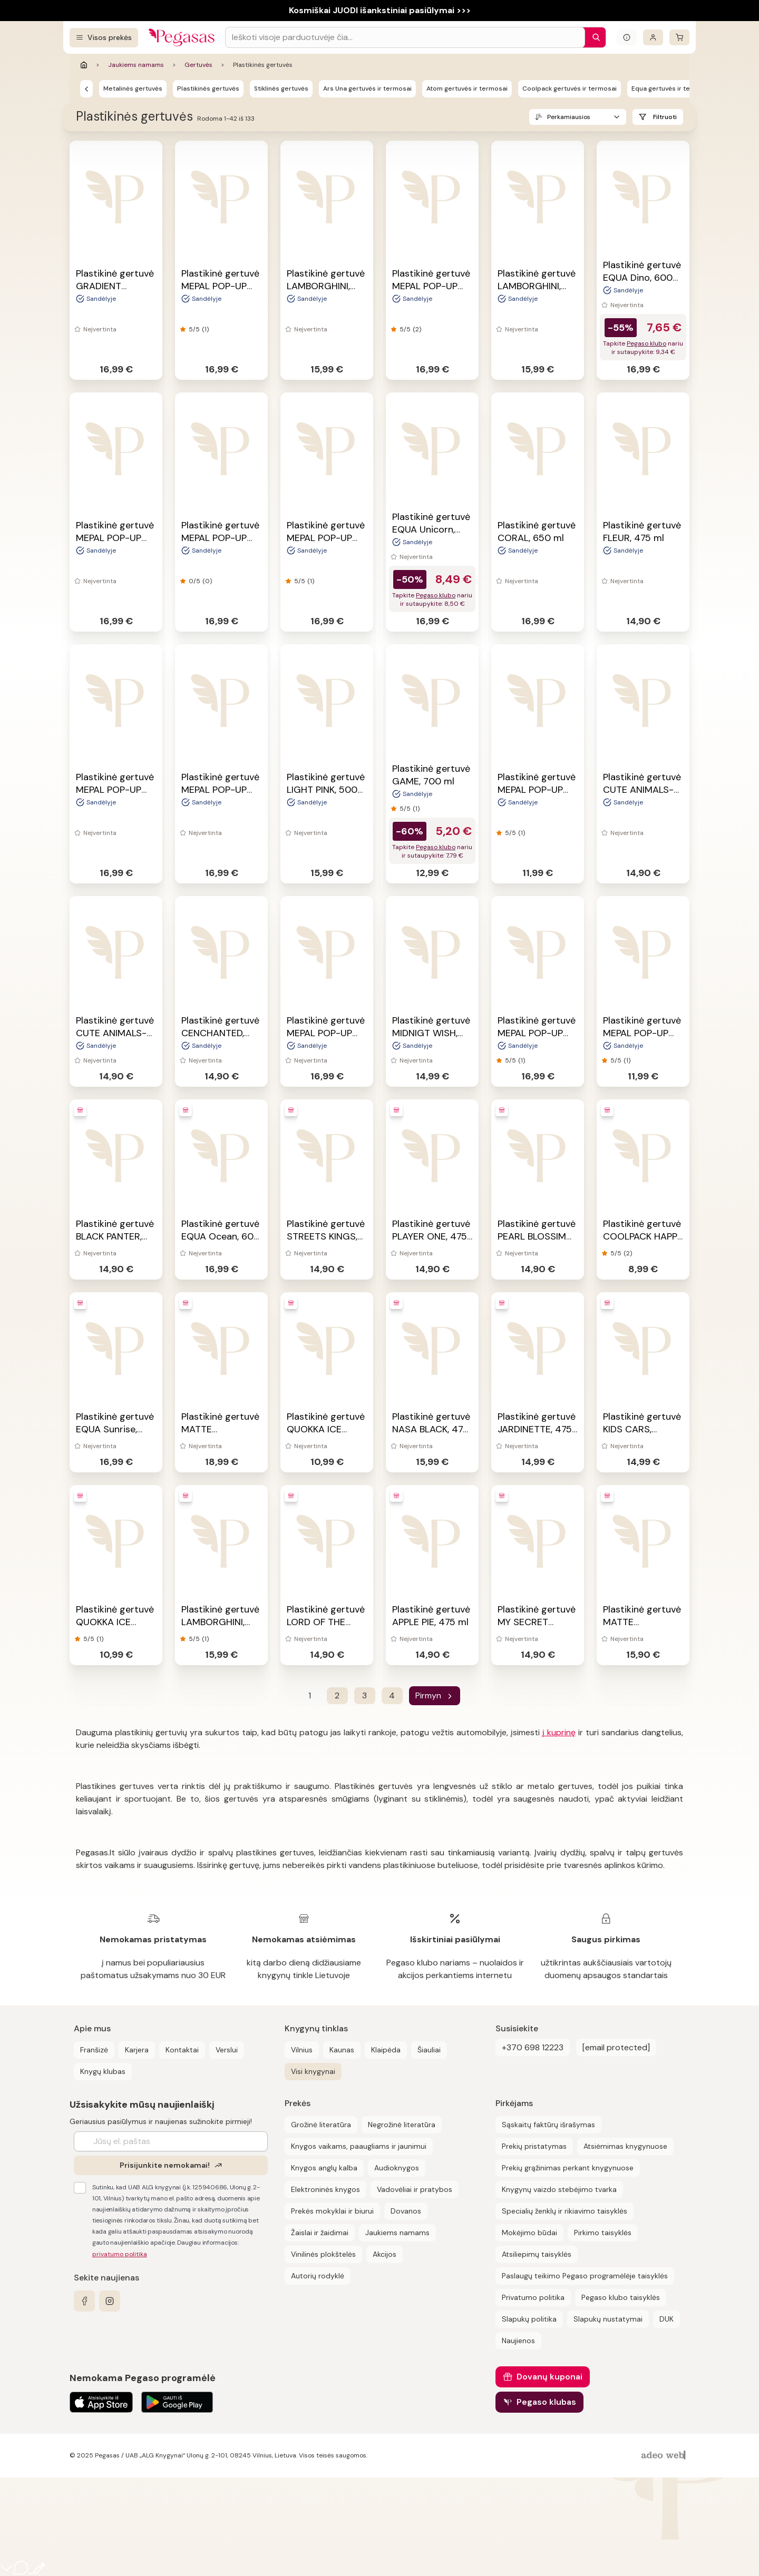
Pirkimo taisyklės (602, 2232)
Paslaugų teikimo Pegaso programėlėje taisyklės (585, 2275)
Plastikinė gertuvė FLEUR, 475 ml (642, 531)
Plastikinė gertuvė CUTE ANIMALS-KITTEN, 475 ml (115, 1033)
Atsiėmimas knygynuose (625, 2146)
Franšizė (94, 2049)
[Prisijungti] (653, 37)
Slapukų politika (529, 2319)
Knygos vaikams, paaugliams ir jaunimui (358, 2146)
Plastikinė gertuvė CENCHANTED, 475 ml (220, 1033)
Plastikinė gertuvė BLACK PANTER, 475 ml (115, 1236)
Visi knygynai (313, 2071)
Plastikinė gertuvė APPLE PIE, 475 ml (431, 1615)
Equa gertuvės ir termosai (671, 88)
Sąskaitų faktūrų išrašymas (548, 2124)
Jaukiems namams (136, 65)
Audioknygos (396, 2167)
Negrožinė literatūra (401, 2124)
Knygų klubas (102, 2071)
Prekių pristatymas (534, 2146)
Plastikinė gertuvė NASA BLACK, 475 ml (431, 1429)
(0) (207, 581)
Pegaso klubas (546, 2401)
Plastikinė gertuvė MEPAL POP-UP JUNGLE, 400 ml (220, 790)
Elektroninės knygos (325, 2189)
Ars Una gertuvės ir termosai (367, 88)
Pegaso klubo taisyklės (620, 2297)
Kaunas (341, 2049)
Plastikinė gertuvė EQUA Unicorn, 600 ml (431, 529)
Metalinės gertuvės (132, 88)
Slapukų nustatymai (608, 2319)
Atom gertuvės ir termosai (467, 88)
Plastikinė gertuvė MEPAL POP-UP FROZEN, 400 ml (326, 1033)
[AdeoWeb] (664, 2456)
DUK (666, 2319)
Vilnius (302, 2049)
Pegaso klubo (646, 343)
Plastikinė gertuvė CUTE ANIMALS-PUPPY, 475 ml (642, 790)
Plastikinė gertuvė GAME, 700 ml (431, 775)
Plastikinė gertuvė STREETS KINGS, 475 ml (326, 1236)
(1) (205, 329)
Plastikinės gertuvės (208, 88)
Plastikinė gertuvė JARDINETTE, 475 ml (537, 1429)
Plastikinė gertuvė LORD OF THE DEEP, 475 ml (326, 1622)
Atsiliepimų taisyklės (536, 2254)
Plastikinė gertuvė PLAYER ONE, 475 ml (431, 1236)
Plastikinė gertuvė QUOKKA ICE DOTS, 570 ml (115, 1622)
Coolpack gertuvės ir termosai (569, 88)
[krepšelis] (679, 37)
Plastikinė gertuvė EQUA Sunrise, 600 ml (115, 1429)
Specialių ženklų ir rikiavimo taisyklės (564, 2211)
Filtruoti (665, 117)
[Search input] (405, 37)
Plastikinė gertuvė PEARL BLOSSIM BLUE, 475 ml (537, 1236)
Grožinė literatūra (321, 2124)
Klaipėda (386, 2049)
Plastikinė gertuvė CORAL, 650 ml (537, 531)
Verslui (227, 2049)
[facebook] (84, 2301)
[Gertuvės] (86, 88)
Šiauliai (429, 2049)
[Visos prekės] (104, 37)
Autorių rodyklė (317, 2275)
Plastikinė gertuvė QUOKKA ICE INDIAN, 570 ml (326, 1429)
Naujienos (518, 2340)
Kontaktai (182, 2049)
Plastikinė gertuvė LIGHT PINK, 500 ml (326, 790)
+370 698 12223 (532, 2047)
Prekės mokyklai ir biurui (332, 2211)
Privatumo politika (533, 2297)
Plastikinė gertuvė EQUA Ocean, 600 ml (220, 1236)
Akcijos (384, 2254)
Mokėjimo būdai (529, 2232)
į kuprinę (559, 1732)
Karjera (137, 2049)
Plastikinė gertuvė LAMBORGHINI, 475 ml (326, 286)
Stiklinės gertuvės (281, 88)
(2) (417, 329)
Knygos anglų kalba (324, 2167)
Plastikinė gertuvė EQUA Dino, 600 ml (642, 278)
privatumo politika (119, 2254)
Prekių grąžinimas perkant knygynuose (568, 2167)
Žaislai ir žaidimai (319, 2232)
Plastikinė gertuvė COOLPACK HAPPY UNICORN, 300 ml (643, 1236)
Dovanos (406, 2211)
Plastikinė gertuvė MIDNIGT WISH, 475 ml (431, 1033)
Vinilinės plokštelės (323, 2254)
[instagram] (109, 2301)
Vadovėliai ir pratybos (414, 2189)
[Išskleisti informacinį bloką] (627, 37)
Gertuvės (198, 65)
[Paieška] (593, 37)
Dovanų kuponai (549, 2376)
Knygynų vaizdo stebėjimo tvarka (559, 2189)
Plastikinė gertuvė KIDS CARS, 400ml (642, 1429)
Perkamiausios (568, 117)
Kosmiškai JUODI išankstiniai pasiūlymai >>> (380, 10)
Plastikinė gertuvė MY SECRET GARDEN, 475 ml (537, 1622)
